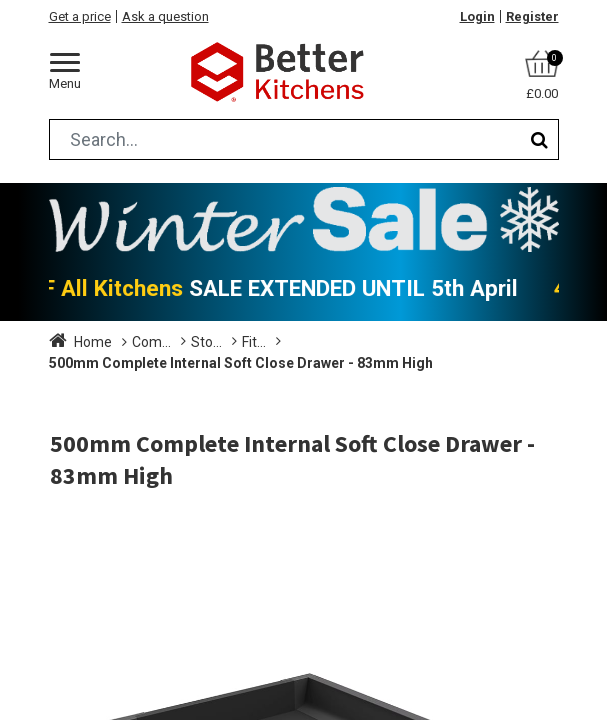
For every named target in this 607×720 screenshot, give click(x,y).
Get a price (80, 16)
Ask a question (165, 16)
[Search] (539, 139)
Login (477, 16)
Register (532, 16)
